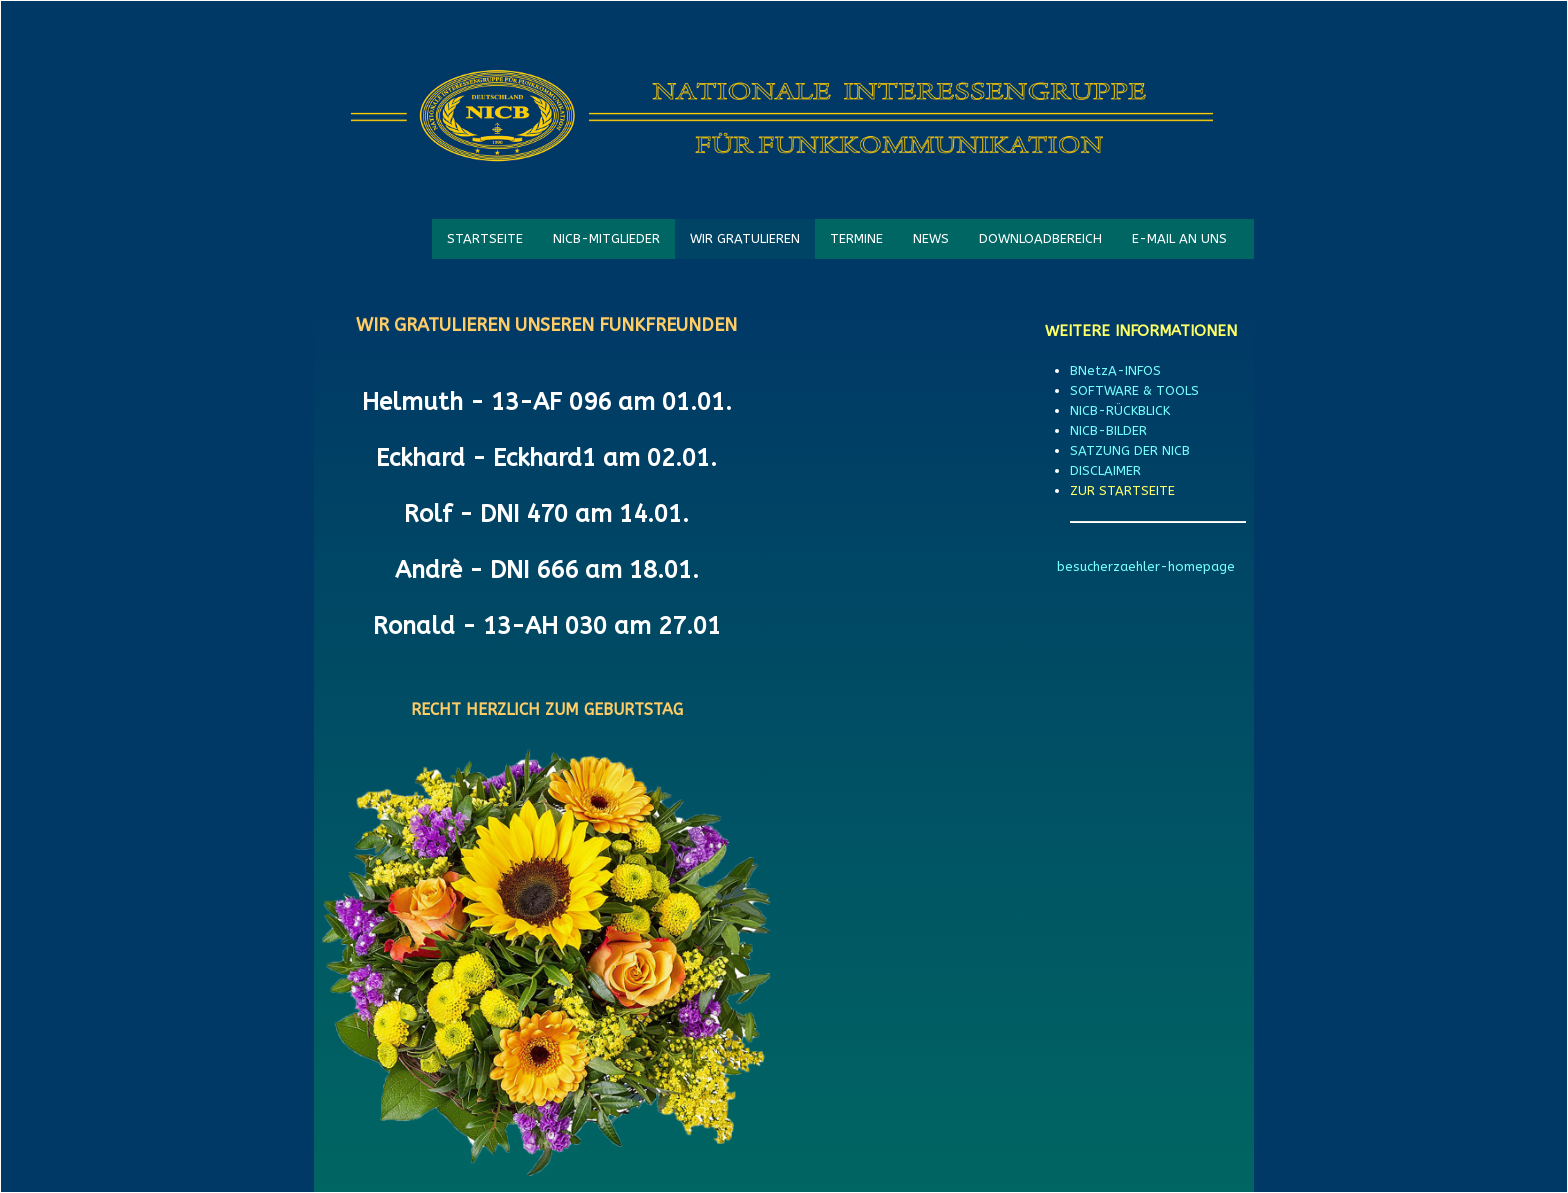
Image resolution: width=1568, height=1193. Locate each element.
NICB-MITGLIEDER (606, 238)
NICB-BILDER (1108, 430)
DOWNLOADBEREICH (1040, 238)
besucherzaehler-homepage (1146, 566)
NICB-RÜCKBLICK (1120, 410)
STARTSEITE (485, 238)
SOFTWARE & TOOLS (1134, 390)
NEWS (931, 238)
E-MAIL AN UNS (1179, 238)
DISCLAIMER (1105, 470)
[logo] (782, 117)
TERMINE (856, 238)
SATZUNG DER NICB (1130, 450)
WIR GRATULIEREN (745, 238)
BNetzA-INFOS (1115, 370)
